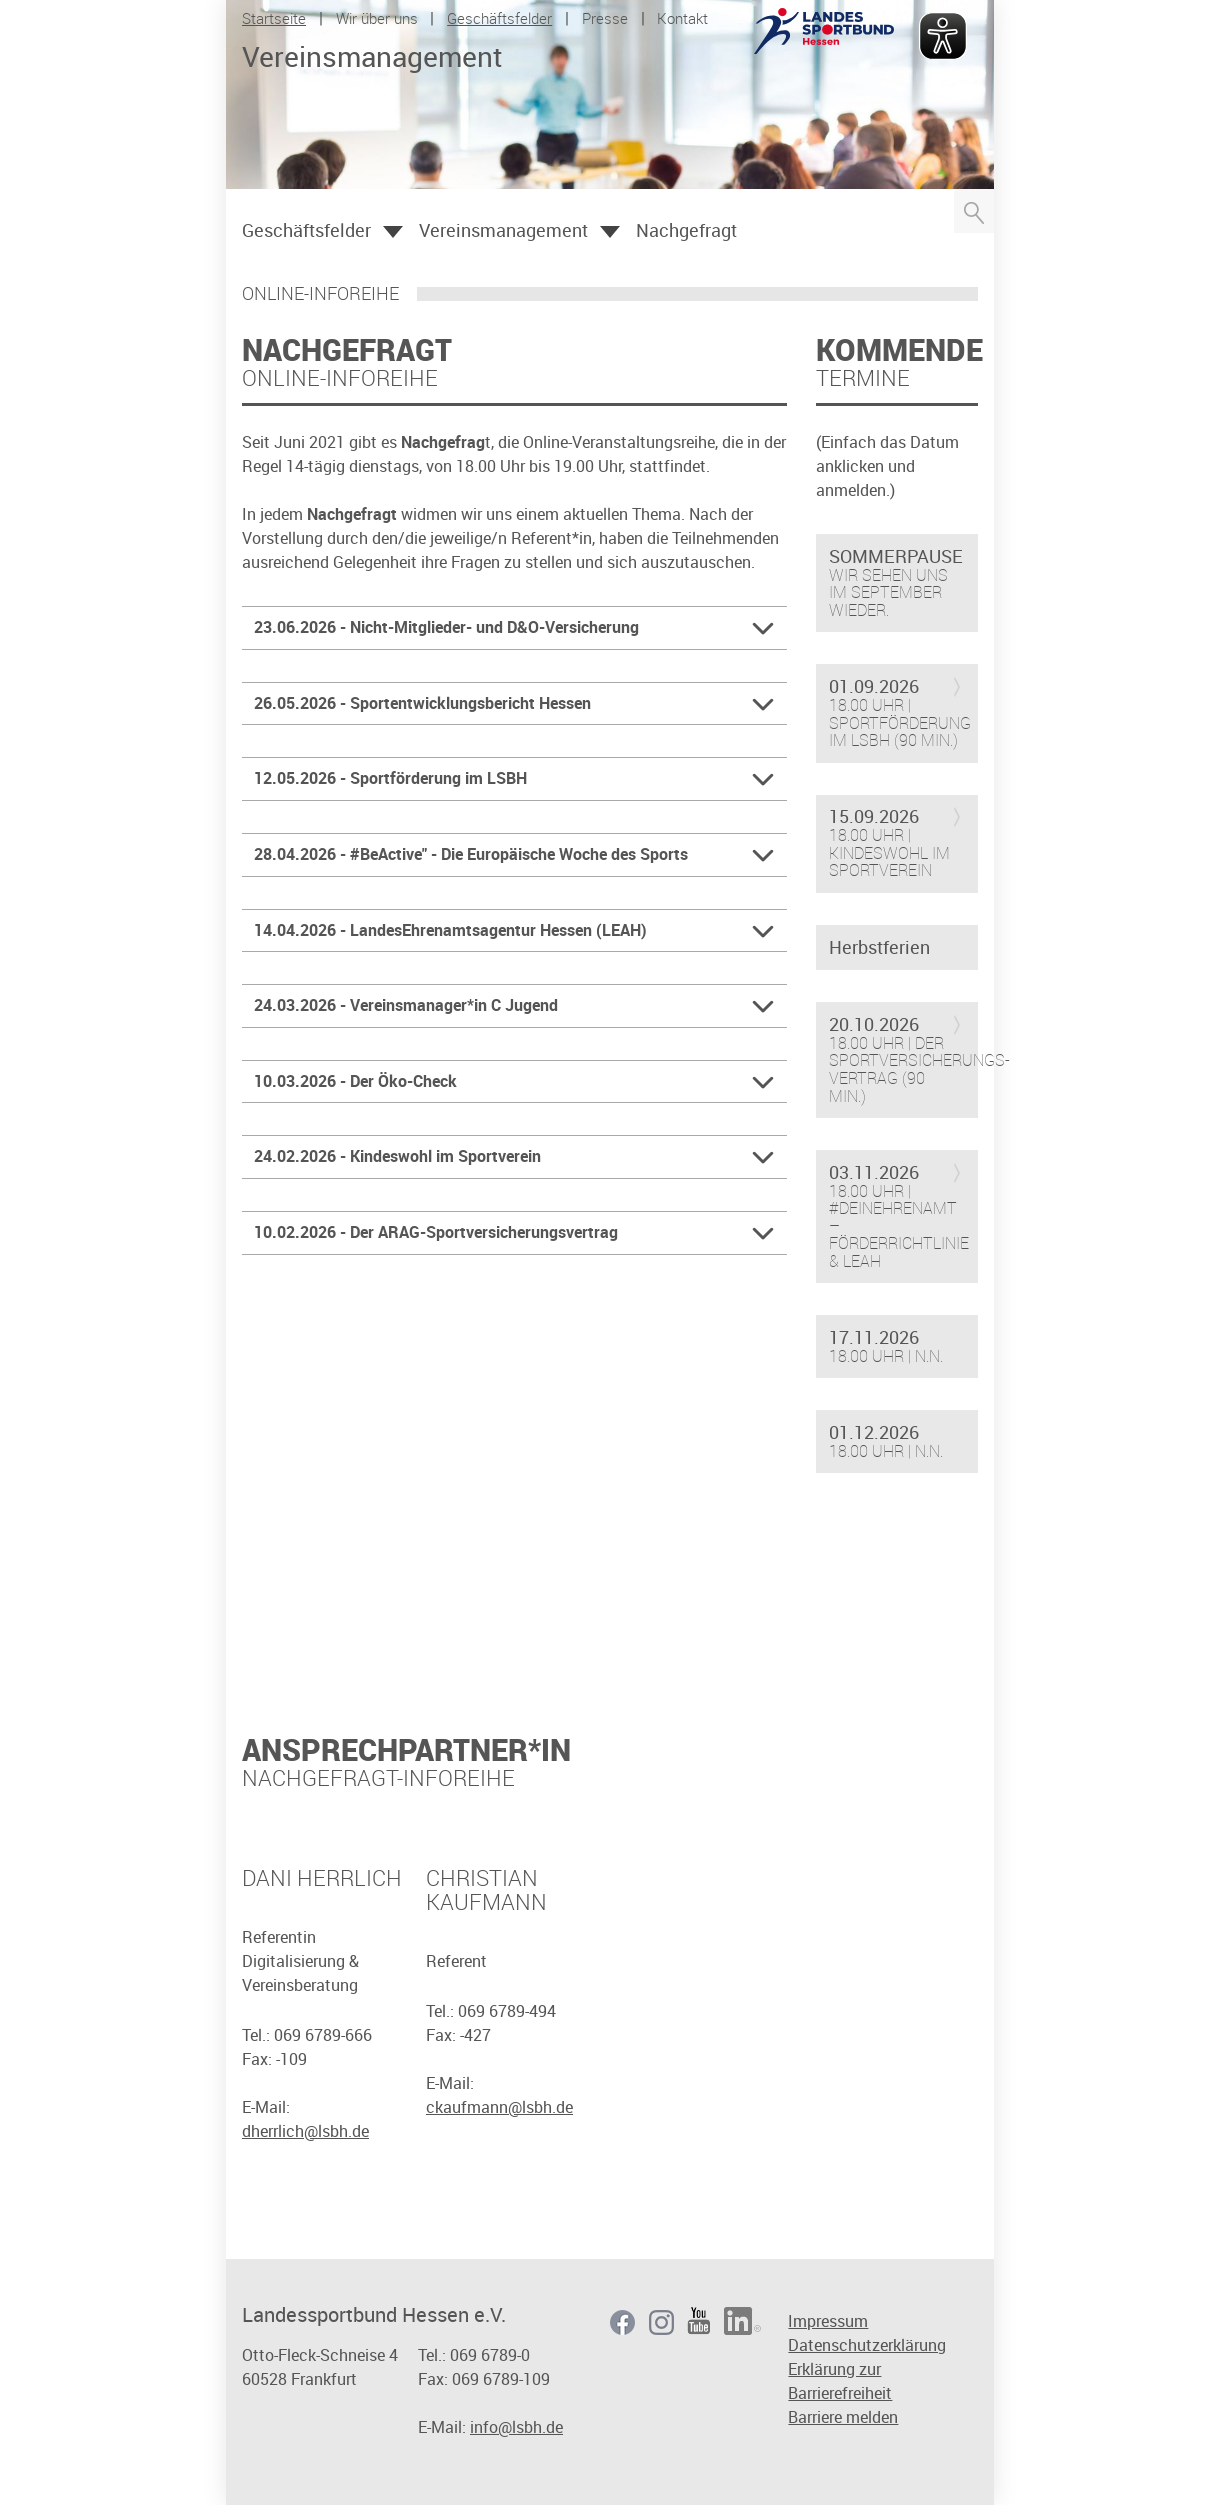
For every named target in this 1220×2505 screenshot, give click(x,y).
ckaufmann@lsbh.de (499, 2107)
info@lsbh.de (516, 2427)
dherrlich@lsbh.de (305, 2131)
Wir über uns (377, 18)
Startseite (274, 18)
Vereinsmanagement (503, 230)
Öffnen (393, 232)
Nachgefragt (686, 230)
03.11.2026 (874, 1173)
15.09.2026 (874, 817)
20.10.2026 (874, 1025)
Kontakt (682, 18)
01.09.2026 (874, 687)
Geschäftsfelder (499, 18)
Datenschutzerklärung (867, 2345)
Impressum (828, 2321)
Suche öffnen (974, 211)
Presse (605, 18)
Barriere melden (843, 2417)
